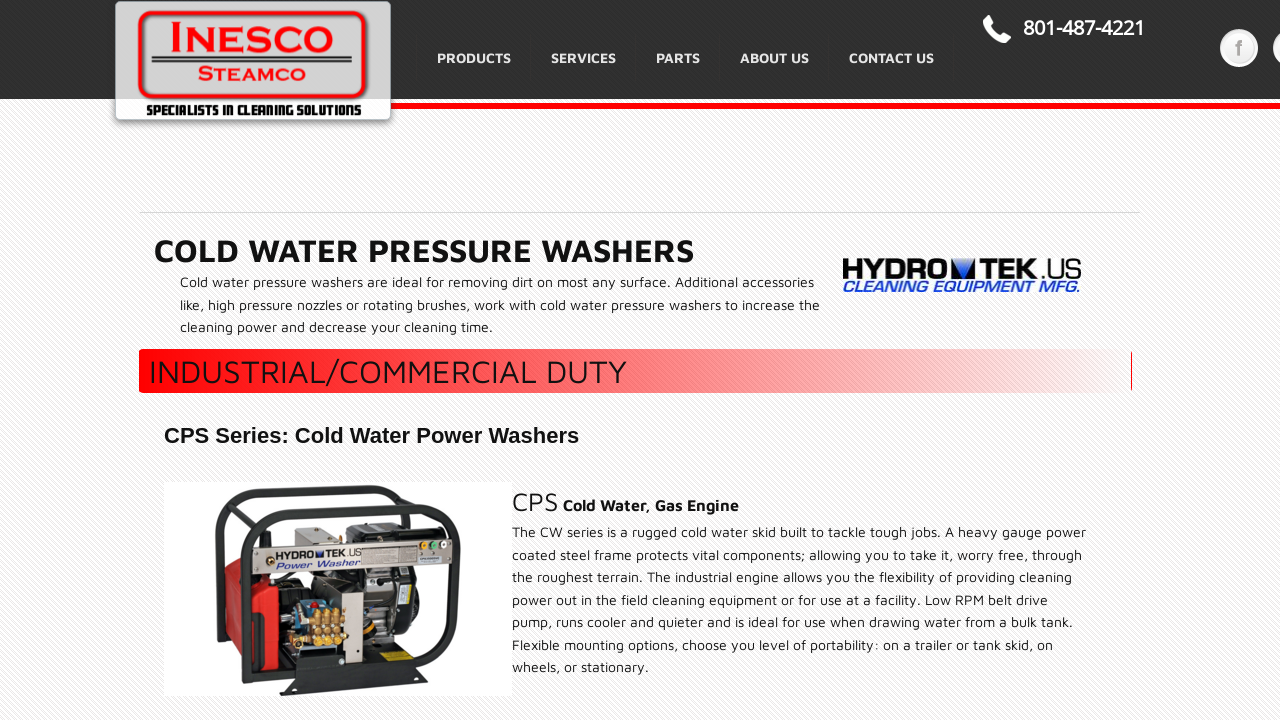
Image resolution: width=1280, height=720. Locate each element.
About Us (774, 57)
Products (474, 57)
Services (583, 57)
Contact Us (891, 57)
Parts (678, 57)
